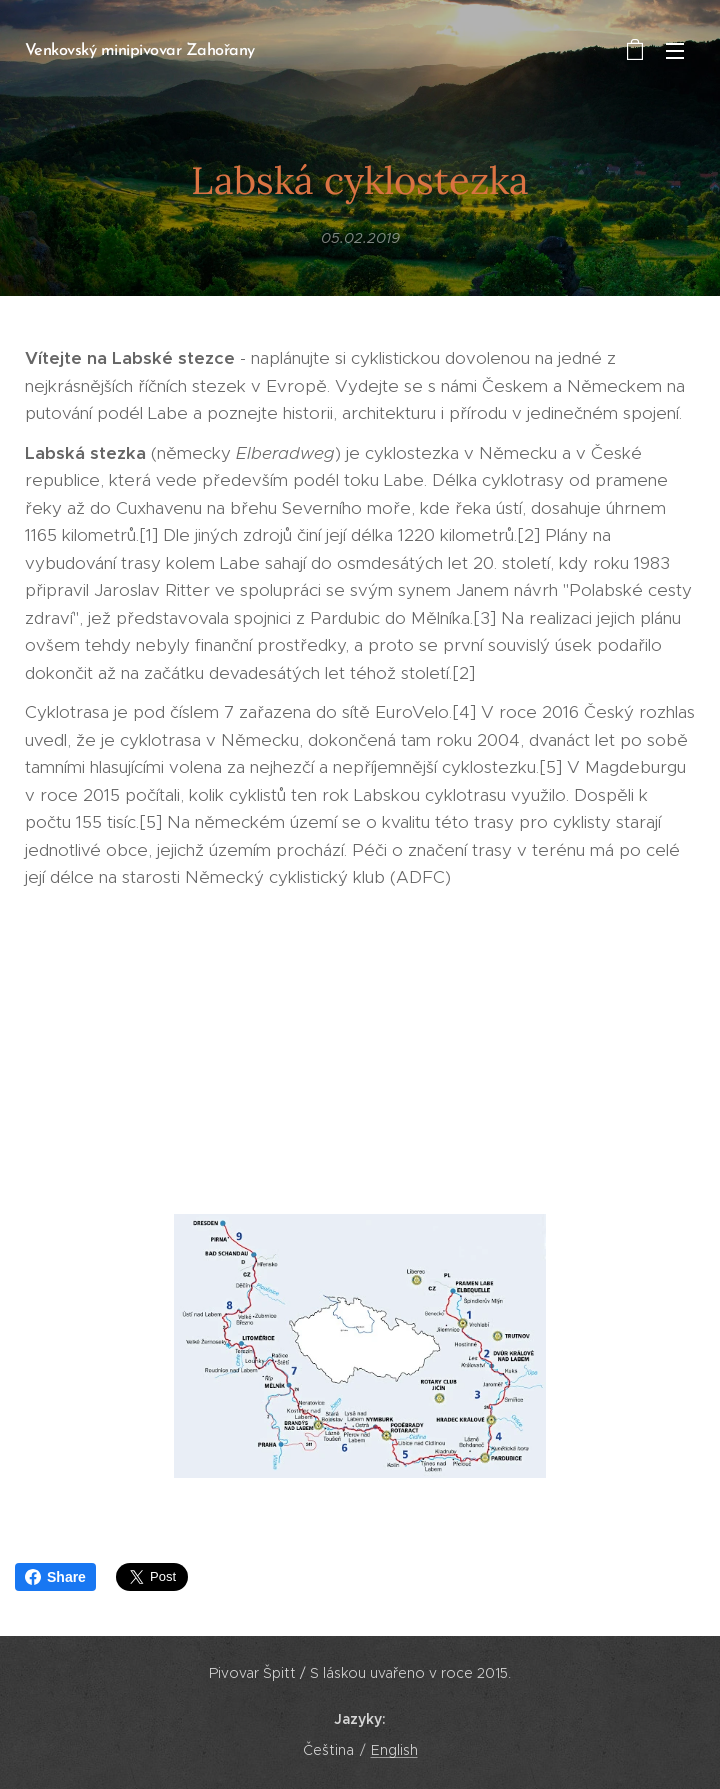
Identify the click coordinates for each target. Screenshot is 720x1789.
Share (55, 1577)
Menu (675, 51)
